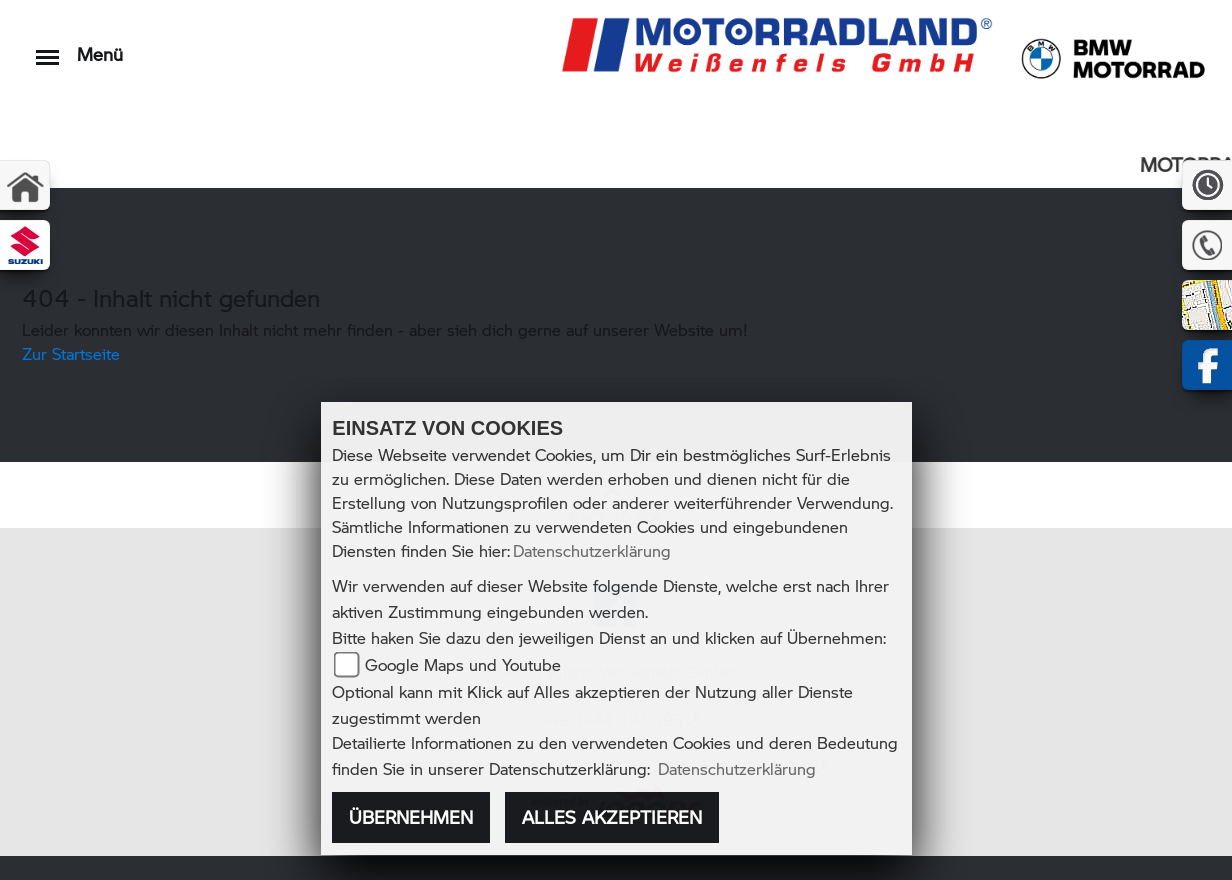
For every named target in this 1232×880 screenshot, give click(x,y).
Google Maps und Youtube (463, 664)
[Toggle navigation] (47, 47)
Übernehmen (411, 817)
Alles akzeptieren (612, 817)
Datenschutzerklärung (592, 550)
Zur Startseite (71, 353)
